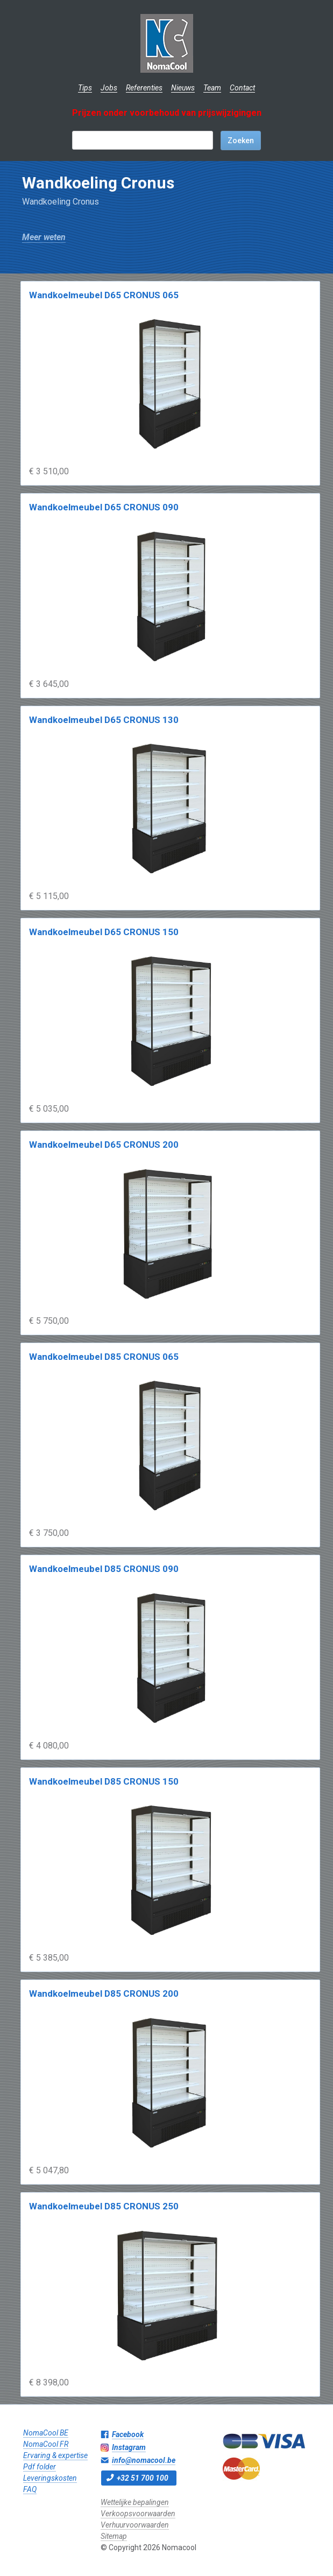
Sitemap (114, 2536)
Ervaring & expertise (55, 2455)
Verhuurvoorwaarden (135, 2525)
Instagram (129, 2447)
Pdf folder (39, 2466)
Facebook (128, 2434)
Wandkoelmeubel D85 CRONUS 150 (104, 1781)
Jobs (109, 87)
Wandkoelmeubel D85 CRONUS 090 (104, 1568)
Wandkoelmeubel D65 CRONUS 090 (104, 507)
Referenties (144, 87)
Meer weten (44, 237)
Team (212, 87)
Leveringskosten (50, 2478)
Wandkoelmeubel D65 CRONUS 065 (104, 295)
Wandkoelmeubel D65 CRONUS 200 (104, 1144)
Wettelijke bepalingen (135, 2502)
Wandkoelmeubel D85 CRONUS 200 (104, 1993)
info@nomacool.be (143, 2460)
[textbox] (142, 140)
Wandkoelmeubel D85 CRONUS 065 (104, 1356)
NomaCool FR (45, 2444)
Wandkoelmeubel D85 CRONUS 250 (104, 2206)
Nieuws (183, 87)
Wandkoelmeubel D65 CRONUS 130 (104, 719)
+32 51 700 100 (142, 2478)
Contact (242, 87)
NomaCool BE (45, 2432)
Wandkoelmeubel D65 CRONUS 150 (104, 931)
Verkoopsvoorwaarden (138, 2513)
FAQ (30, 2489)
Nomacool (166, 43)
